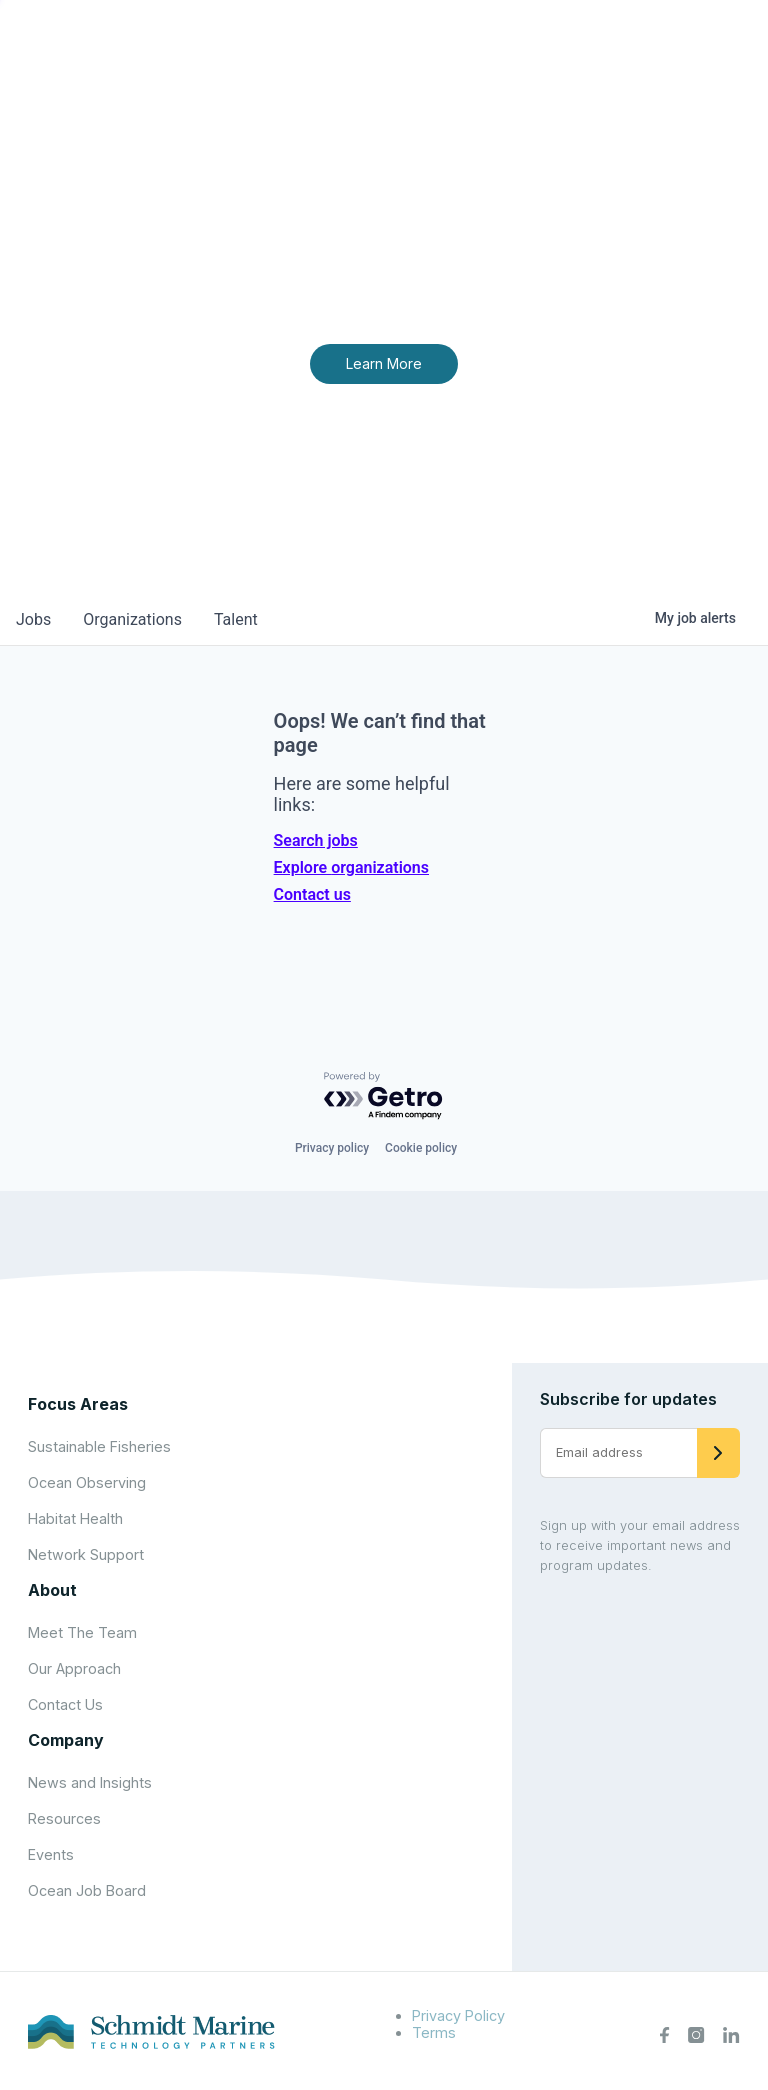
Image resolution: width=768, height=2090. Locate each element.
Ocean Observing (87, 1482)
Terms (434, 2032)
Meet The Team (82, 1632)
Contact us (312, 894)
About (52, 1590)
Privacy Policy (458, 2015)
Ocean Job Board (87, 1890)
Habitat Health (75, 1518)
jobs (33, 619)
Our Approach (74, 1668)
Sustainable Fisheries (99, 1446)
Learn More (384, 363)
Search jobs (316, 840)
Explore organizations (351, 867)
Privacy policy (332, 1148)
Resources (64, 1818)
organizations (132, 619)
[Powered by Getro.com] (384, 1096)
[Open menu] (731, 50)
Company (66, 1740)
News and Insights (90, 1782)
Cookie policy (421, 1148)
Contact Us (65, 1704)
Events (51, 1854)
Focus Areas (78, 1404)
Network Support (86, 1554)
